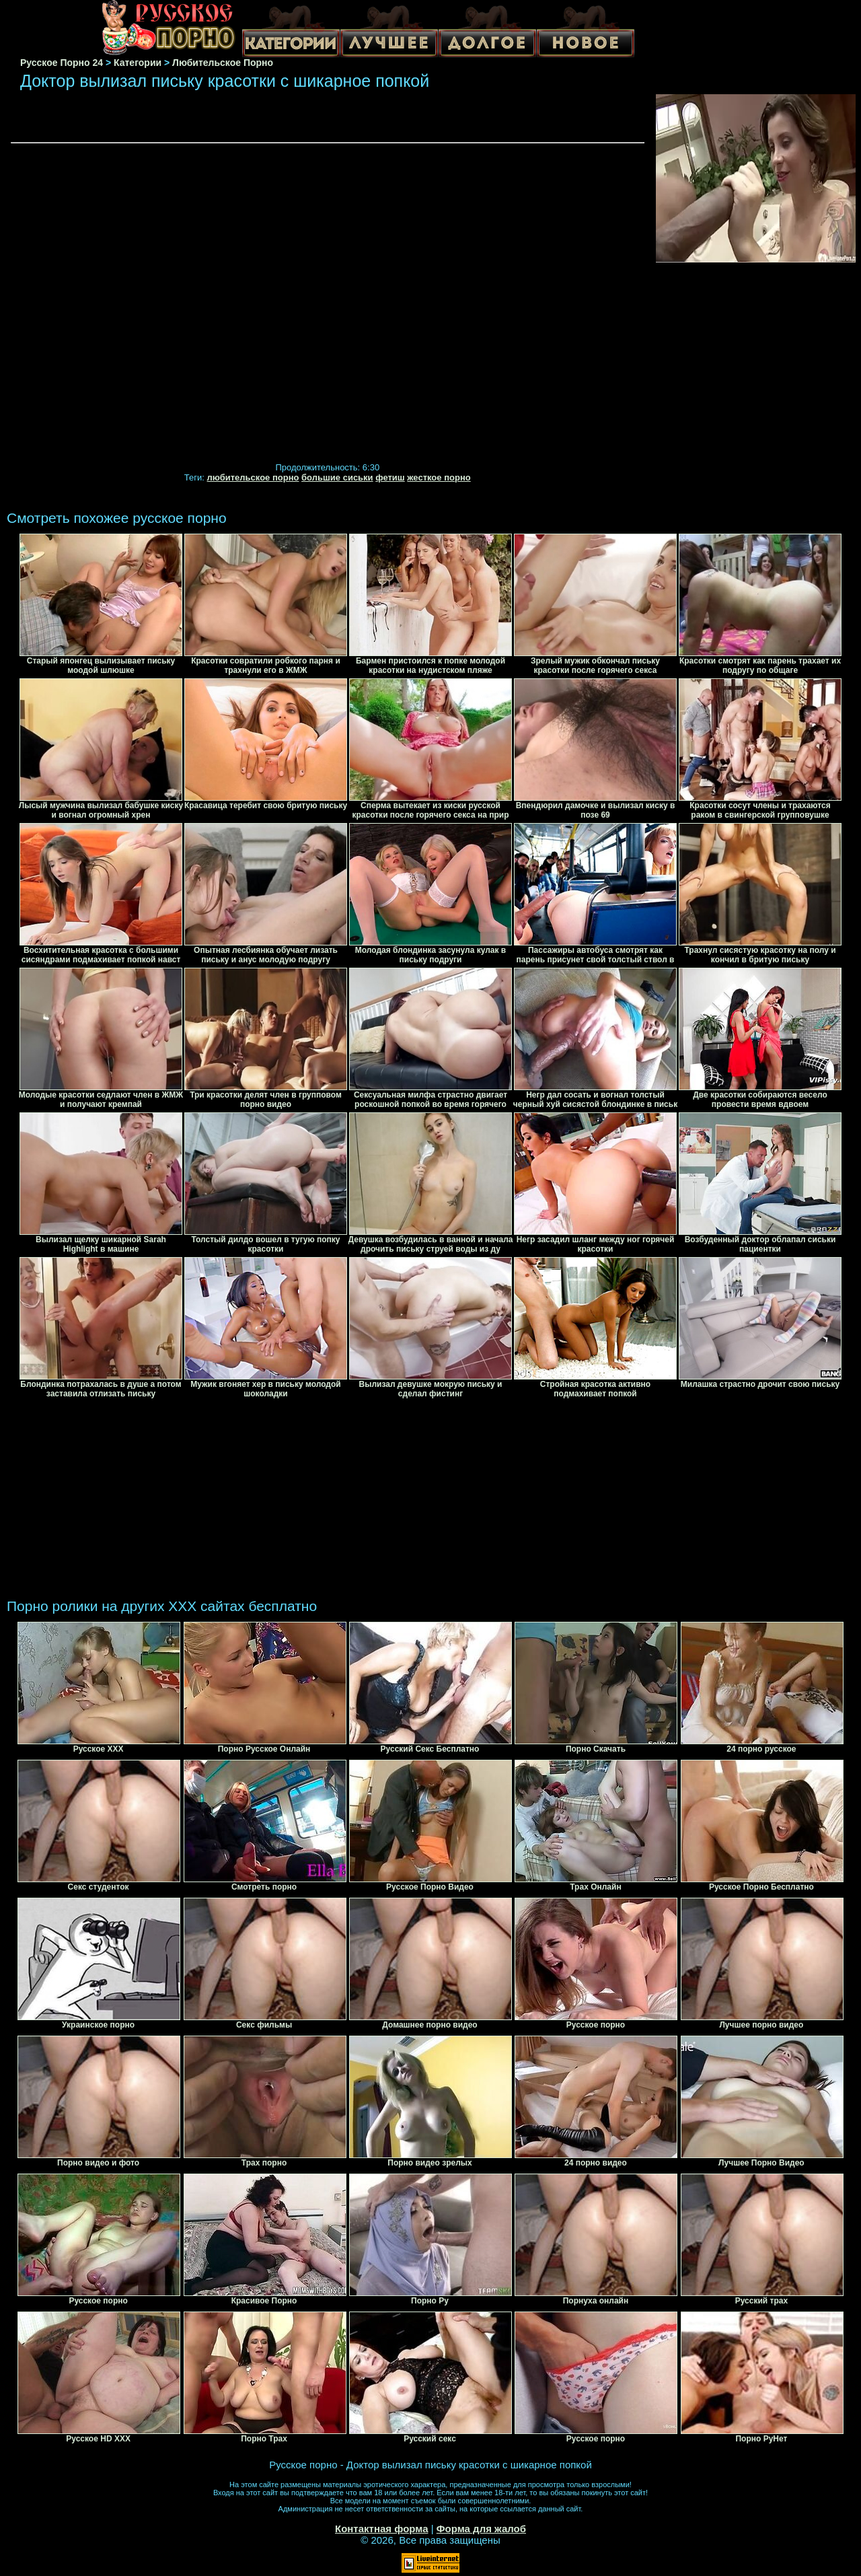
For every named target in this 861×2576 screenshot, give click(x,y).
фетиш (389, 477)
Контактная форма (381, 2528)
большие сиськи (337, 477)
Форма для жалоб (481, 2528)
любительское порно (253, 477)
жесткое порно (438, 477)
